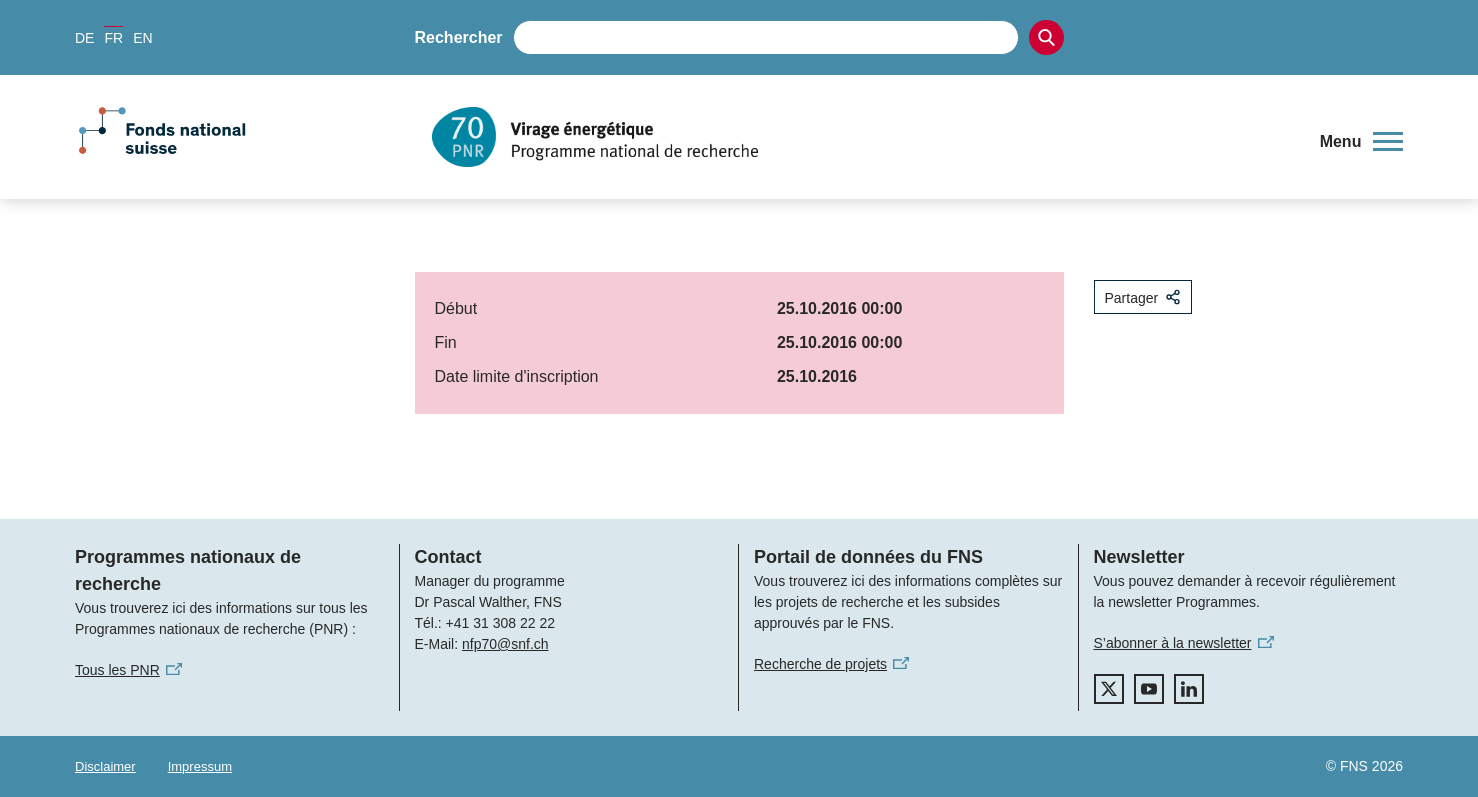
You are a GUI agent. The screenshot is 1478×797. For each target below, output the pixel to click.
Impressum (200, 766)
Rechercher (459, 37)
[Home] (863, 137)
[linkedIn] (1189, 689)
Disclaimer (105, 766)
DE (84, 38)
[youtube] (1149, 689)
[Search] (1046, 37)
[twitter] (1109, 689)
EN (142, 38)
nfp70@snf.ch (505, 644)
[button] (1361, 142)
